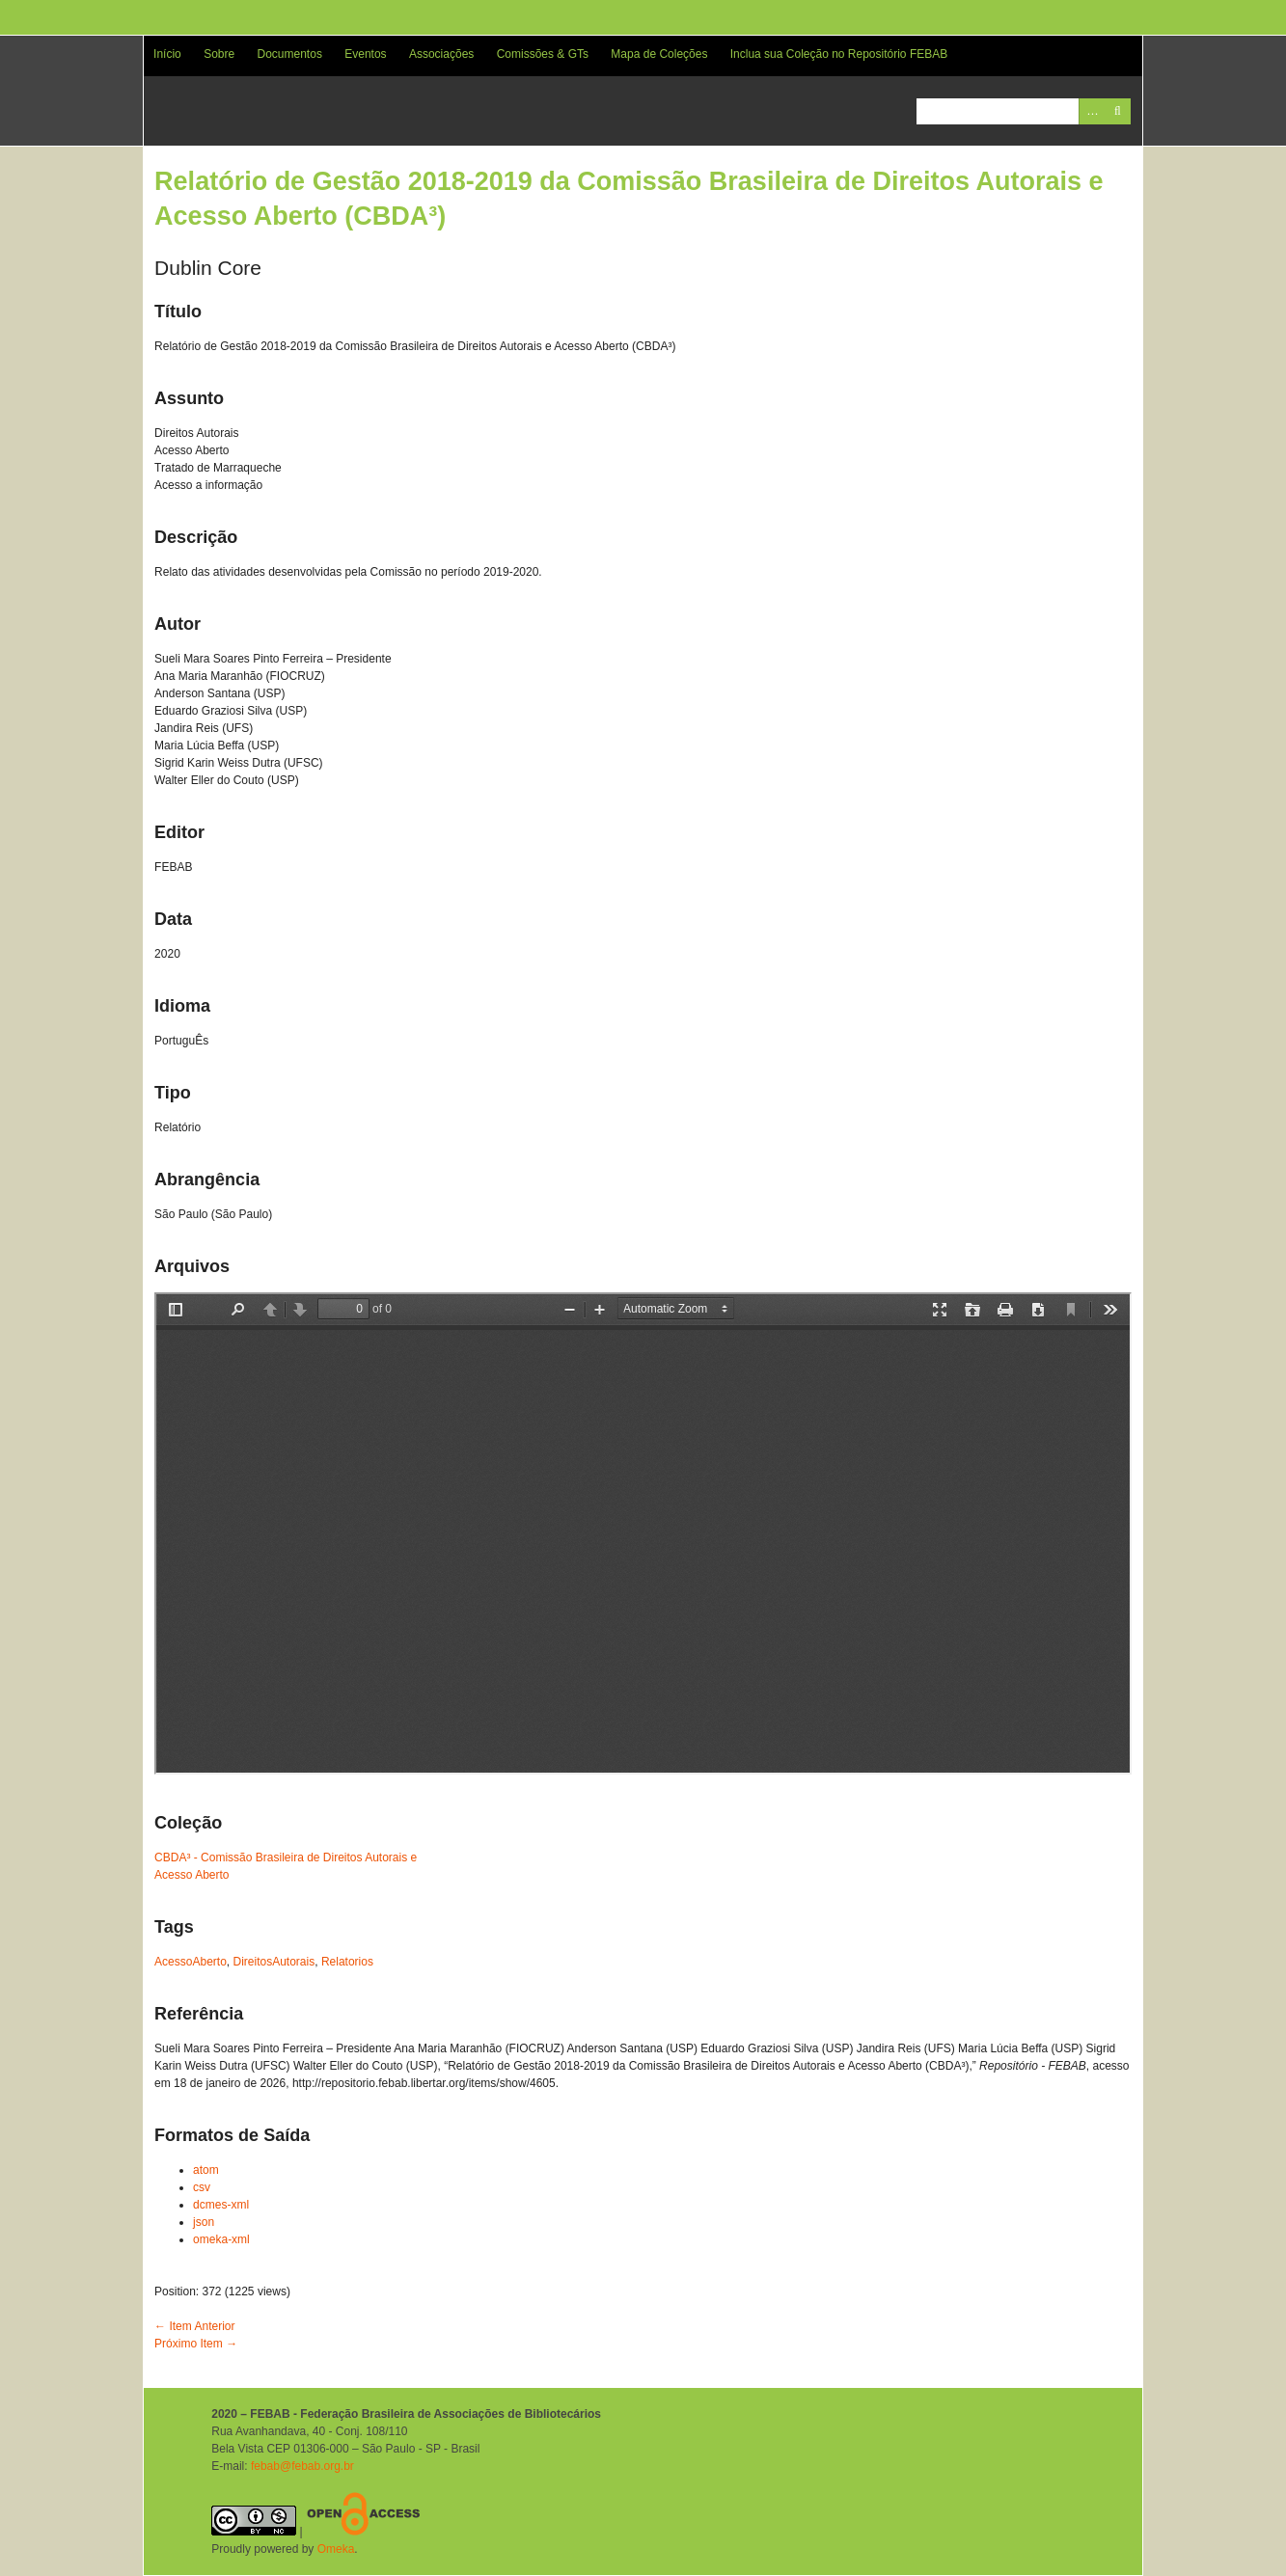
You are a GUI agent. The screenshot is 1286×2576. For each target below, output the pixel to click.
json (203, 2222)
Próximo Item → (195, 2343)
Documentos (290, 54)
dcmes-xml (221, 2204)
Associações (441, 54)
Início (167, 54)
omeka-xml (221, 2239)
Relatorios (347, 1961)
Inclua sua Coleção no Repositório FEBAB (838, 54)
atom (206, 2170)
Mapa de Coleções (659, 54)
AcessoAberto (190, 1961)
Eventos (365, 54)
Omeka (336, 2549)
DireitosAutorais (274, 1961)
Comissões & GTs (542, 54)
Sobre (219, 54)
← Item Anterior (194, 2326)
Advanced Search (1092, 111)
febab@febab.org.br (302, 2466)
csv (201, 2187)
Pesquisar (1118, 111)
